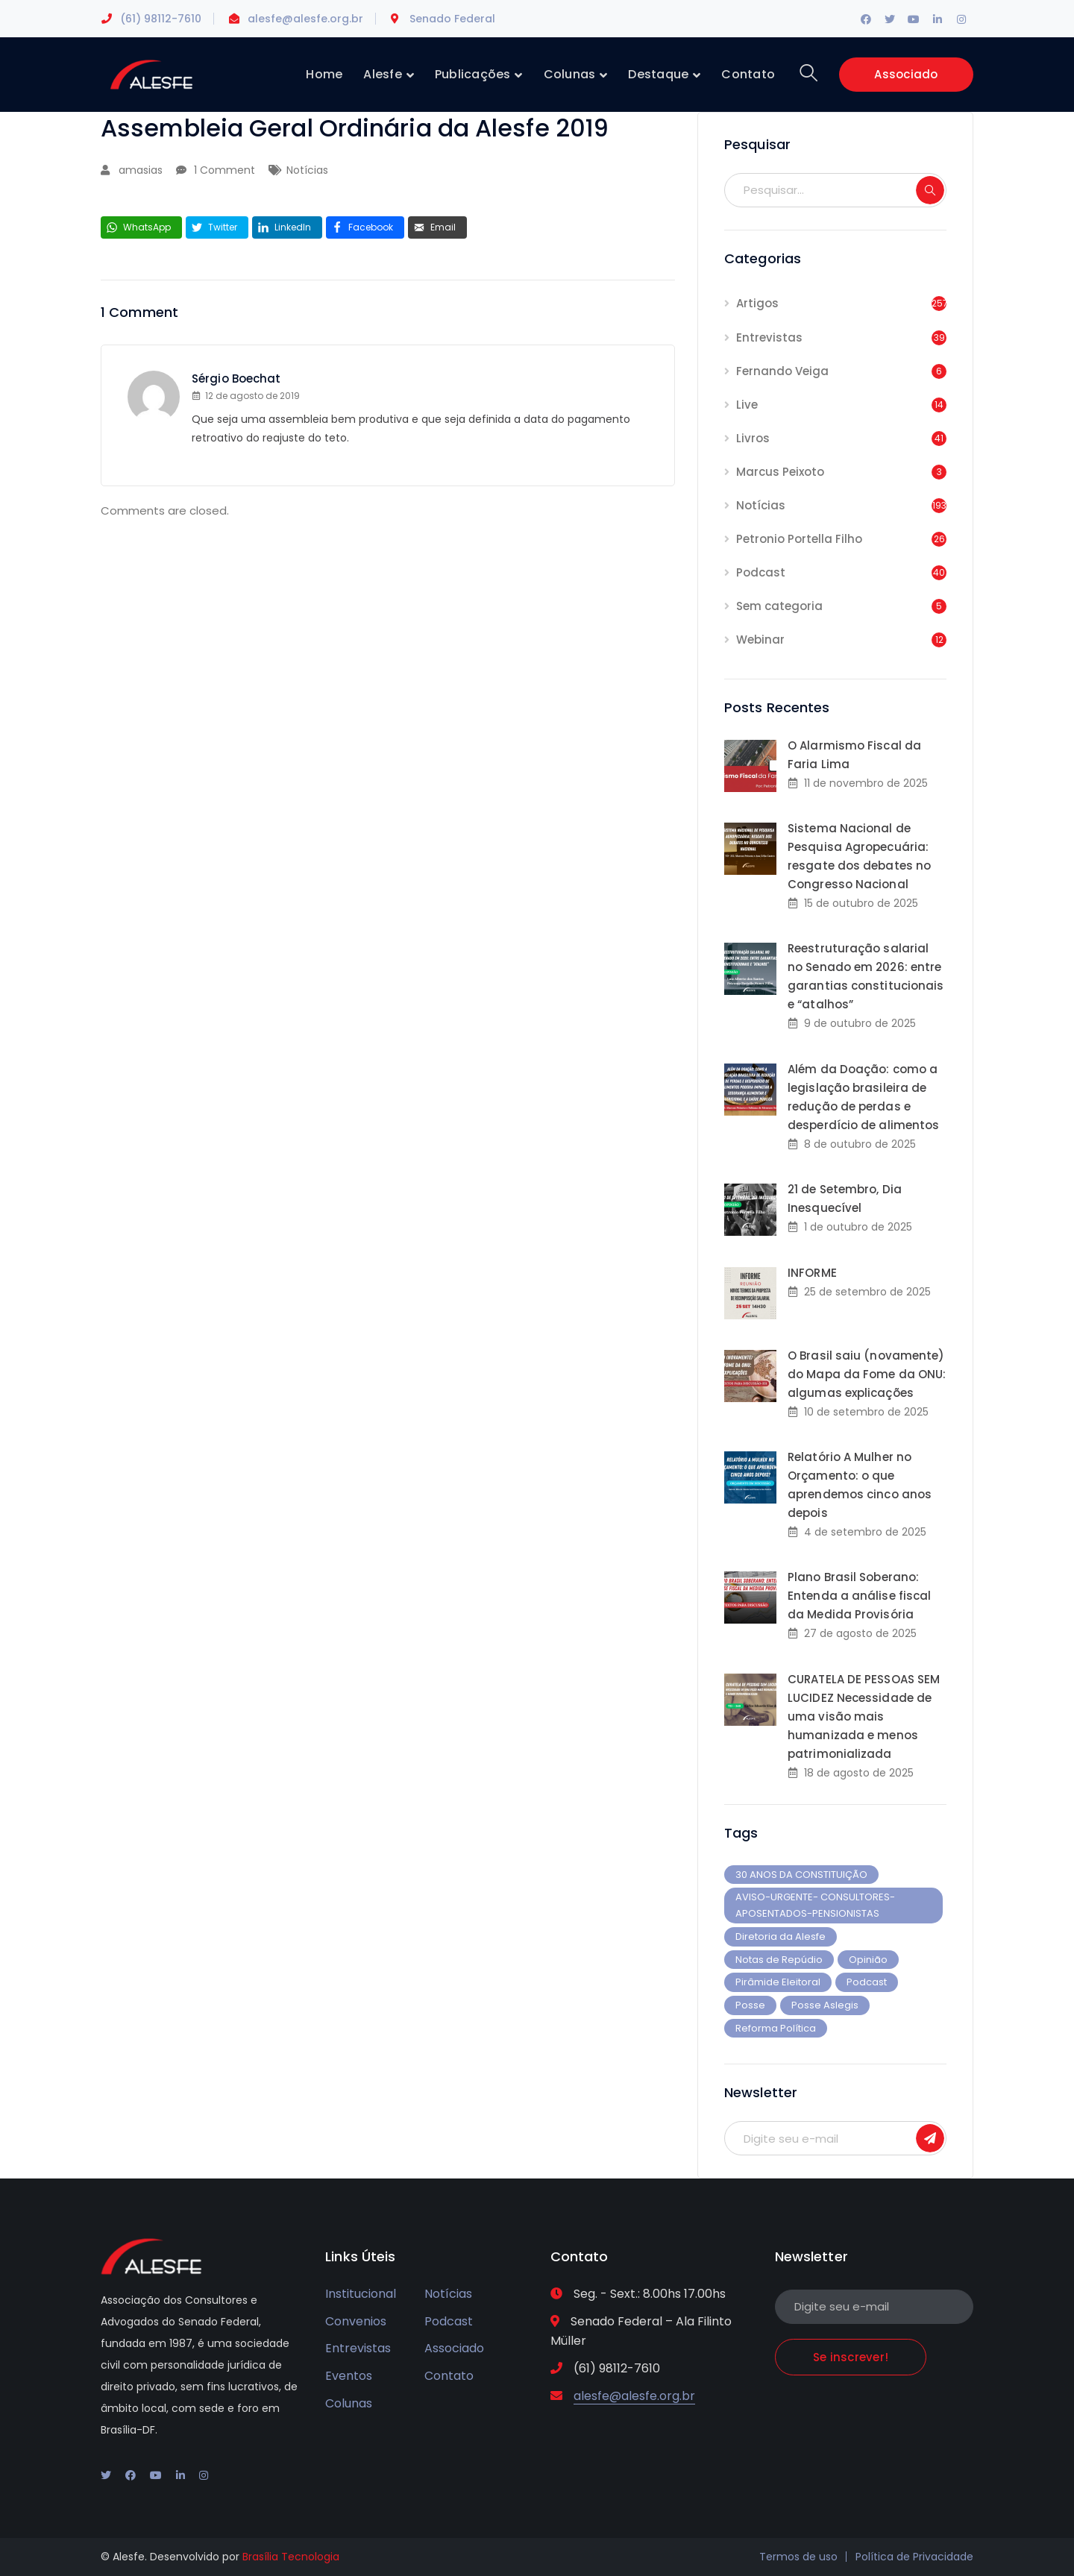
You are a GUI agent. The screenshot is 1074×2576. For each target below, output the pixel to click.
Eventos (348, 2375)
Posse (750, 2005)
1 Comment (224, 170)
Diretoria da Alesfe (780, 1936)
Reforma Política (775, 2028)
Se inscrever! (930, 2138)
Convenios (355, 2321)
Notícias (307, 170)
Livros (753, 438)
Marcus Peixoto (780, 472)
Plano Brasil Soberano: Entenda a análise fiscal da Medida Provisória (859, 1595)
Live (747, 404)
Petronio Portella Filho (799, 539)
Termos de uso (798, 2556)
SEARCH (930, 190)
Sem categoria (779, 606)
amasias (141, 170)
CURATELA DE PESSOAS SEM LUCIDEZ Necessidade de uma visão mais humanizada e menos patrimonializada (864, 1716)
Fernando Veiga (782, 371)
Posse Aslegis (824, 2005)
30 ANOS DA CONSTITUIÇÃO (801, 1874)
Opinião (868, 1960)
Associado (906, 74)
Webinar (760, 639)
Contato (449, 2375)
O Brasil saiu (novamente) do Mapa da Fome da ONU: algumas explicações (867, 1374)
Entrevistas (769, 337)
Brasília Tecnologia (290, 2556)
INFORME (812, 1273)
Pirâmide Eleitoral (777, 1982)
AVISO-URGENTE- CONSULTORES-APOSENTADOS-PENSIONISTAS (815, 1905)
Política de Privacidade (914, 2556)
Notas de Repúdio (779, 1960)
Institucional (360, 2293)
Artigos (757, 303)
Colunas (348, 2403)
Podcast (760, 572)
